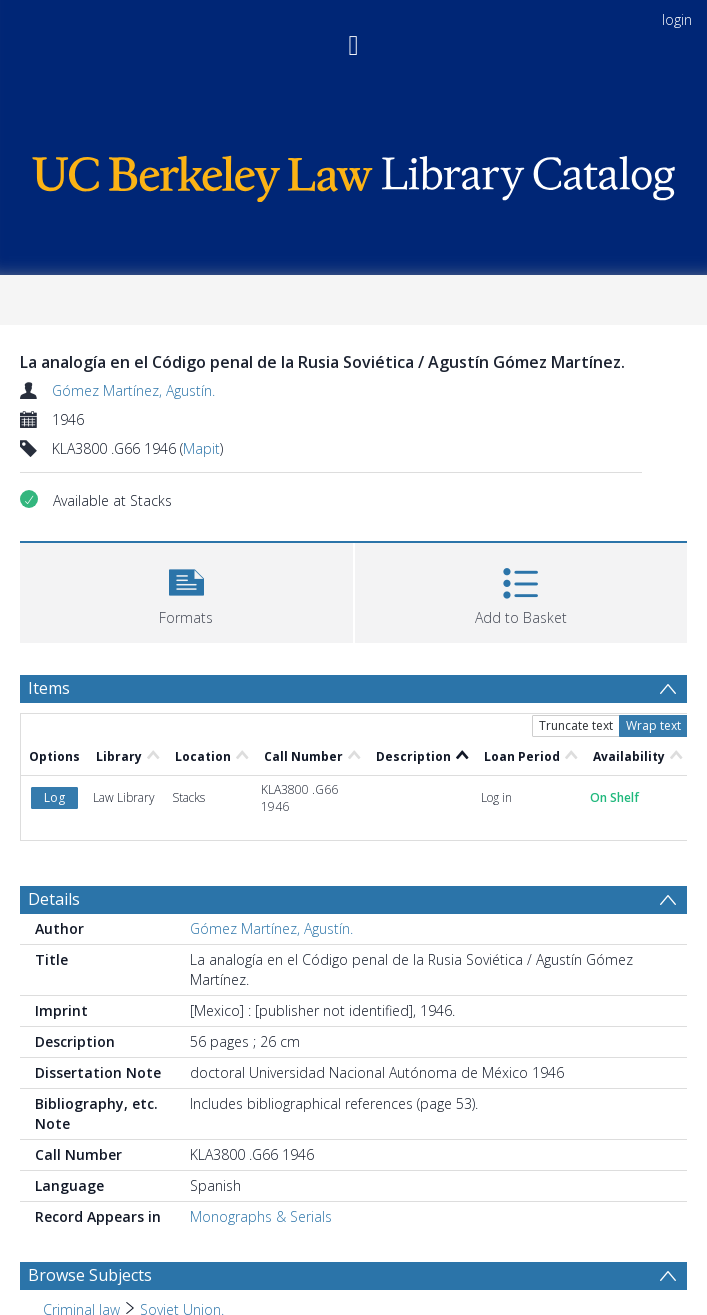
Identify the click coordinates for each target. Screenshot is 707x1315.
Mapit (201, 448)
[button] (186, 590)
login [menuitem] (677, 19)
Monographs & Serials (261, 1216)
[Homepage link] (353, 173)
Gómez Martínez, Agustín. (133, 390)
